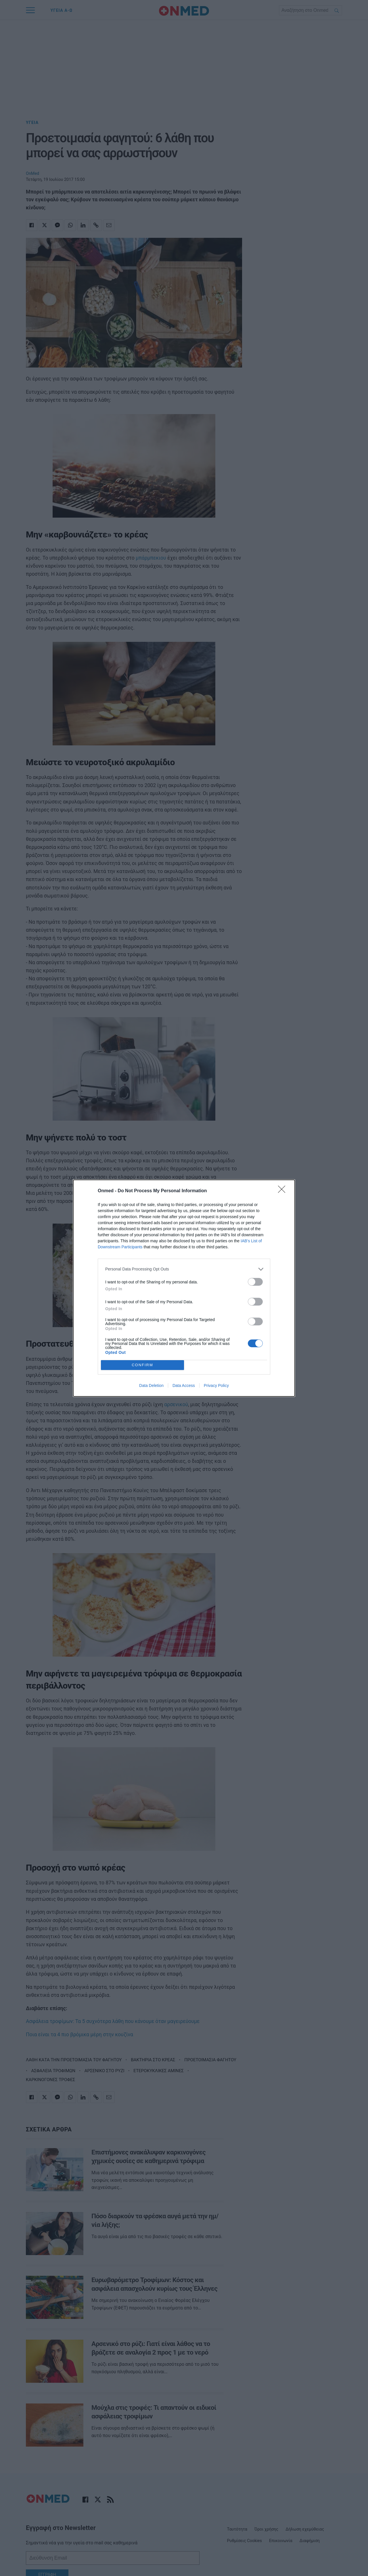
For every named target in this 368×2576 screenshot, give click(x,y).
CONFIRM (142, 1365)
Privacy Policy (216, 1385)
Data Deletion (151, 1385)
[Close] (283, 1191)
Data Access (183, 1385)
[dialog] (184, 1288)
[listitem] (184, 1269)
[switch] (255, 1282)
